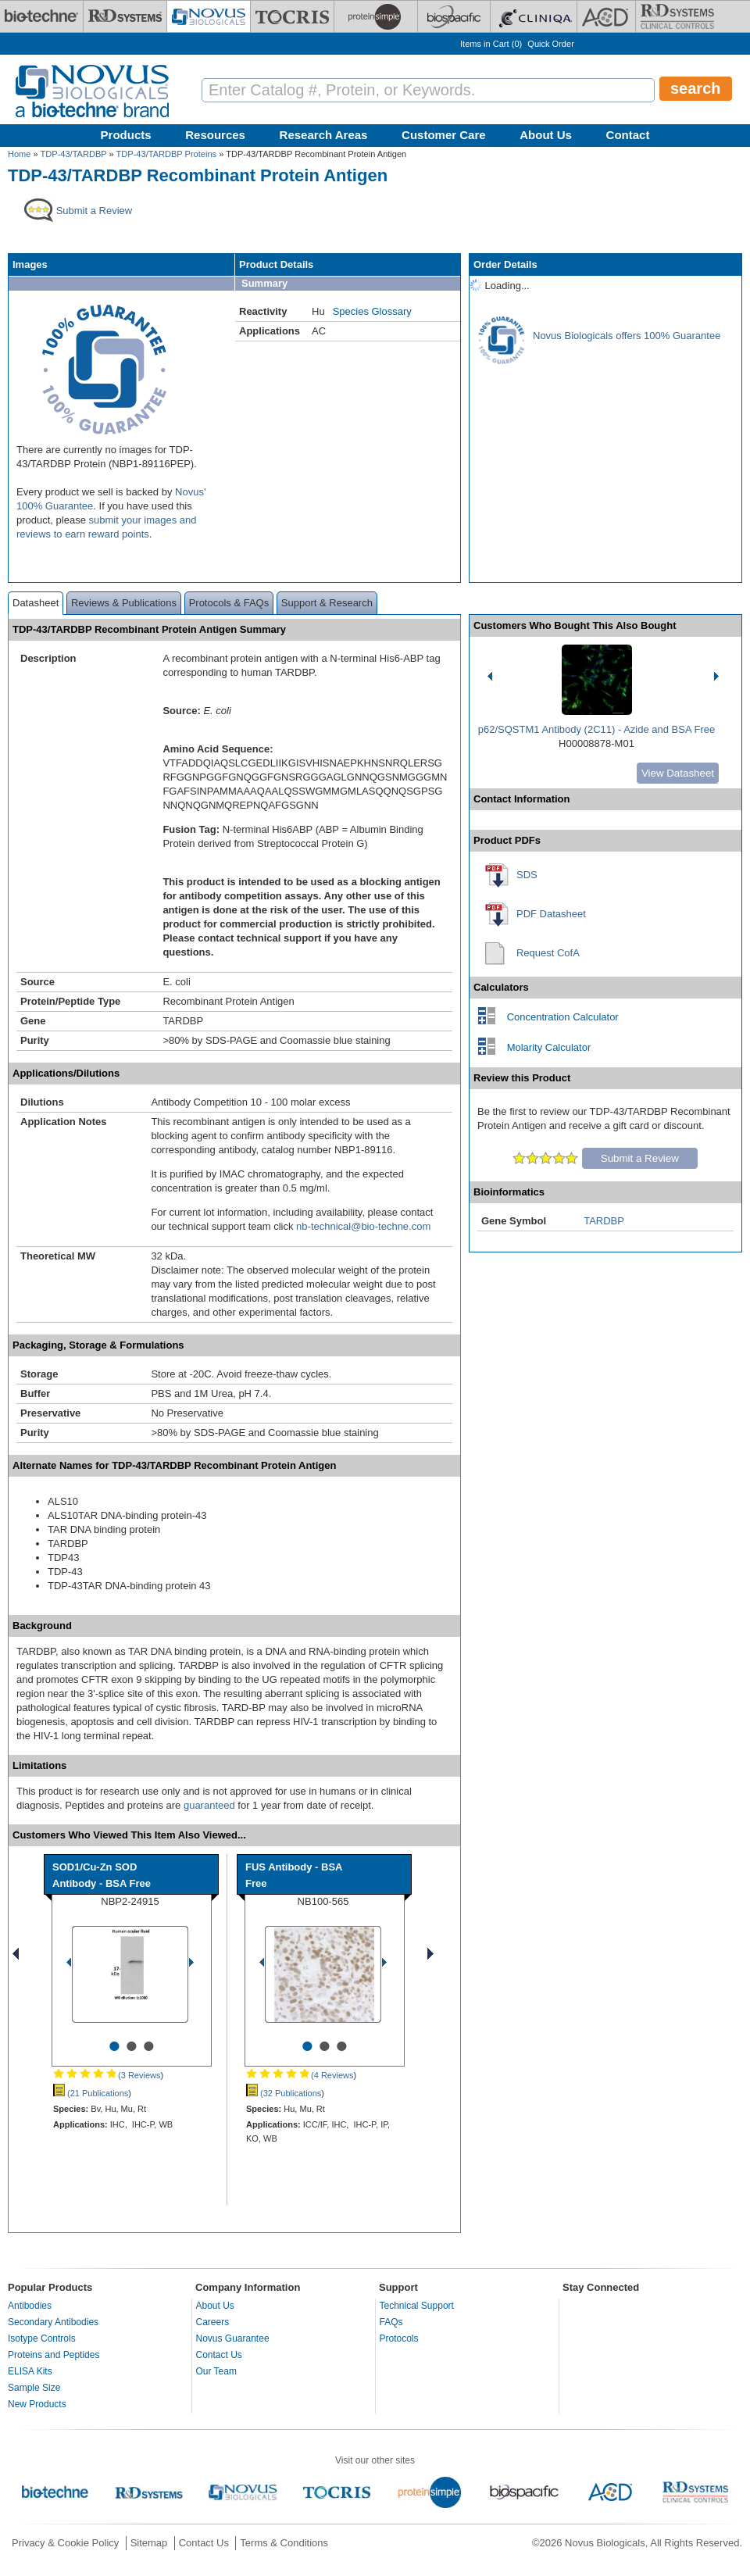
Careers (213, 2322)
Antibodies (30, 2305)
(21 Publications (90, 2093)
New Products (37, 2404)
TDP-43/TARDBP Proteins (166, 154)
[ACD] (606, 16)
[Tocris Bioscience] (292, 16)
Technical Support (417, 2305)
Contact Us (219, 2354)
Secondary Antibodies (53, 2322)
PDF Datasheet (551, 914)
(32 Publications (283, 2093)
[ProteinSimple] (376, 16)
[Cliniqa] (533, 16)
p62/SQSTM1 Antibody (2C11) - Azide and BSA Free (597, 729)
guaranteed (209, 1805)
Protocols (399, 2338)
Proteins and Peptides (53, 2354)
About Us (546, 134)
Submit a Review (640, 1158)
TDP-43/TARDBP (74, 154)
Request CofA (548, 953)
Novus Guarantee (233, 2338)
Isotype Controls (42, 2338)
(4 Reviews (299, 2075)
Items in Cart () (491, 43)
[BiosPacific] (454, 16)
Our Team (216, 2371)
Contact (628, 134)
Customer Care (444, 134)
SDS (527, 875)
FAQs (391, 2322)
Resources (215, 134)
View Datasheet (677, 773)
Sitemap (149, 2543)
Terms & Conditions (284, 2543)
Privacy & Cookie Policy (65, 2543)
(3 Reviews (106, 2075)
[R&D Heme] (677, 16)
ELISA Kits (30, 2371)
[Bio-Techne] (41, 16)
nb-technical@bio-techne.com (363, 1226)
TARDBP (604, 1221)
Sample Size (34, 2387)
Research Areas (324, 134)
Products (126, 134)
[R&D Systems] (125, 16)
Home (19, 154)
